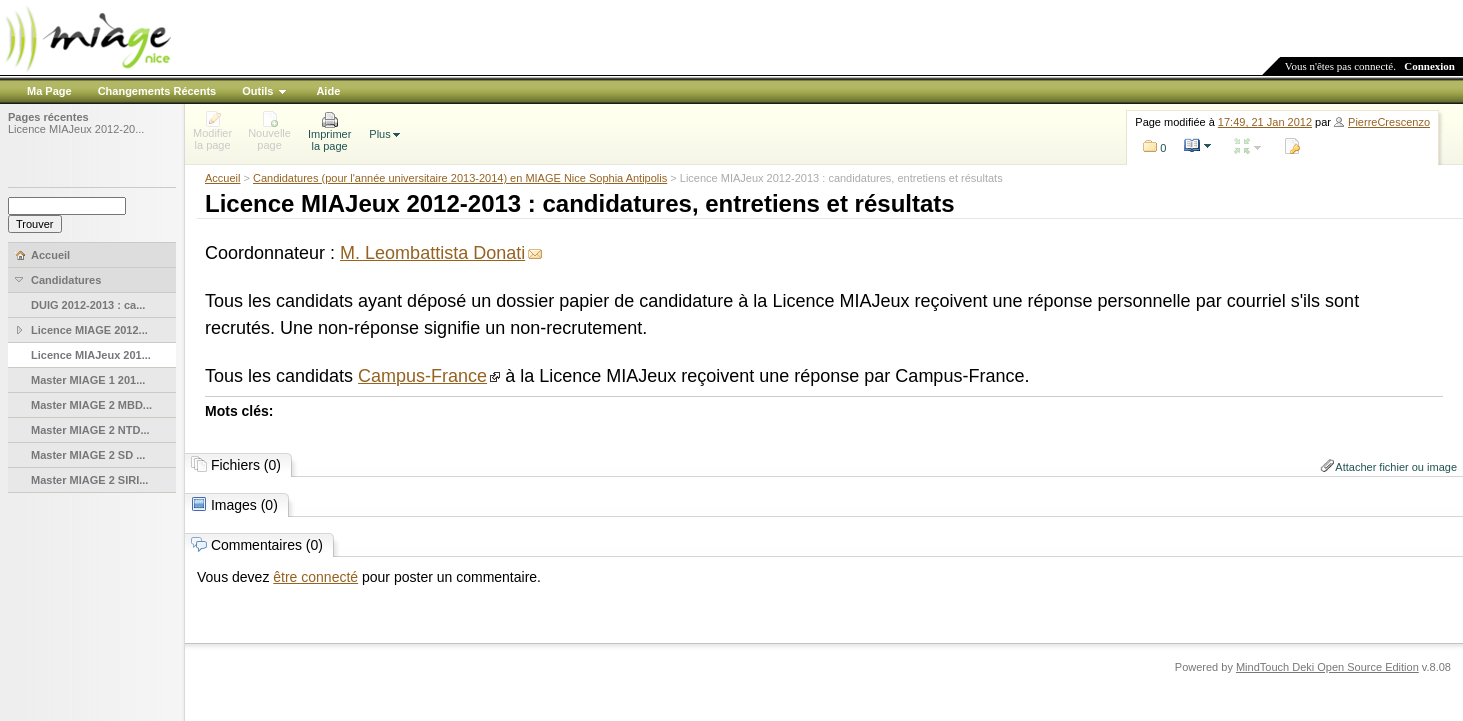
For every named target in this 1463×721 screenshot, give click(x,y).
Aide (328, 91)
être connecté (315, 577)
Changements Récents (157, 91)
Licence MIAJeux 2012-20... (76, 129)
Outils (257, 91)
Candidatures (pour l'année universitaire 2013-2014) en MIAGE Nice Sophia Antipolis (460, 178)
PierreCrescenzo (1389, 122)
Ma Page (49, 91)
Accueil (222, 178)
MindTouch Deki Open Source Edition (1327, 667)
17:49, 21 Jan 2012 (1265, 122)
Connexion (1429, 66)
